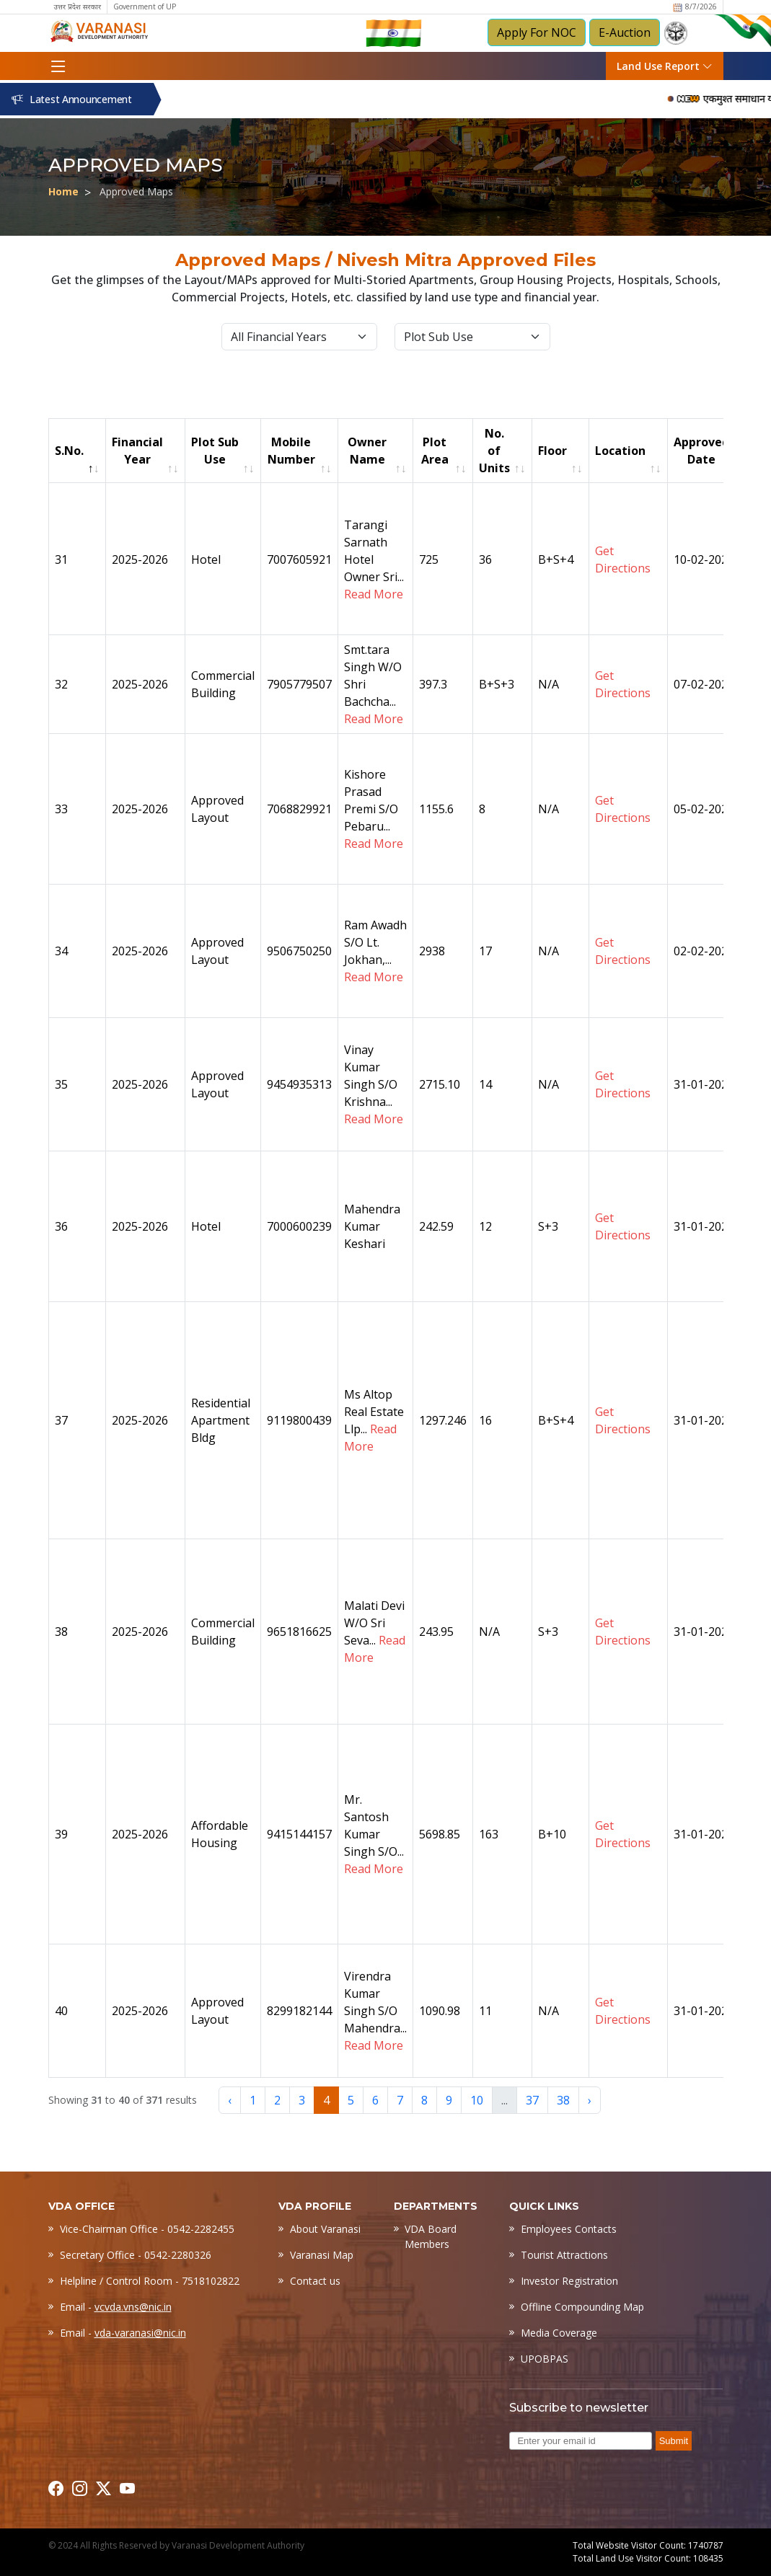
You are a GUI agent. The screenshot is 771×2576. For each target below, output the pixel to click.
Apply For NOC (536, 32)
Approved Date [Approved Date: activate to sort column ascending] (701, 450)
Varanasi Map (321, 2255)
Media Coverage (559, 2333)
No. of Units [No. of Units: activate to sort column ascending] (494, 450)
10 (476, 2100)
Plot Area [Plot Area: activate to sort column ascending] (435, 450)
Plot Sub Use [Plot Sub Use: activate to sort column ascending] (215, 450)
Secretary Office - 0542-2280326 (135, 2255)
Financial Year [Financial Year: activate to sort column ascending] (137, 450)
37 (532, 2100)
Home (63, 191)
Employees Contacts (569, 2229)
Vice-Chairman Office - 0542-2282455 (147, 2229)
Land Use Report (665, 66)
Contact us (315, 2281)
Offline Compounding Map (582, 2307)
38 (563, 2100)
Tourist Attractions (564, 2255)
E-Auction (625, 32)
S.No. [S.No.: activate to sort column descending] (69, 451)
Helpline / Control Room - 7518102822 (149, 2281)
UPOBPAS (544, 2358)
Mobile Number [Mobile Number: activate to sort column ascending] (291, 450)
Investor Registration (569, 2281)
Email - (116, 2307)
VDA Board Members (431, 2236)
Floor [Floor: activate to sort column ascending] (552, 451)
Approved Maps (136, 191)
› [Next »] (589, 2100)
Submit (673, 2440)
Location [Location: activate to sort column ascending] (620, 451)
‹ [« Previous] (230, 2100)
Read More (373, 594)
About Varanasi (325, 2229)
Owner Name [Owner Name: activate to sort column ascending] (367, 450)
